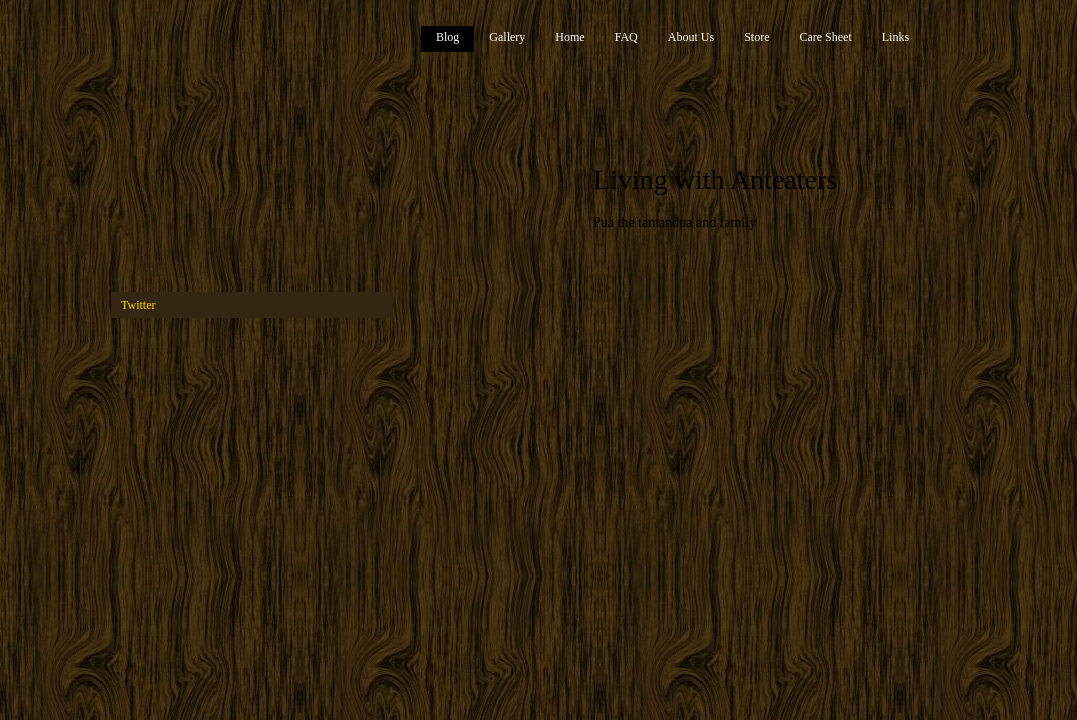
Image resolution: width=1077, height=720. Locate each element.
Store (756, 37)
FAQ (626, 37)
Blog (447, 37)
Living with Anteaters (715, 179)
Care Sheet (825, 37)
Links (895, 37)
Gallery (507, 37)
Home (569, 37)
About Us (691, 37)
